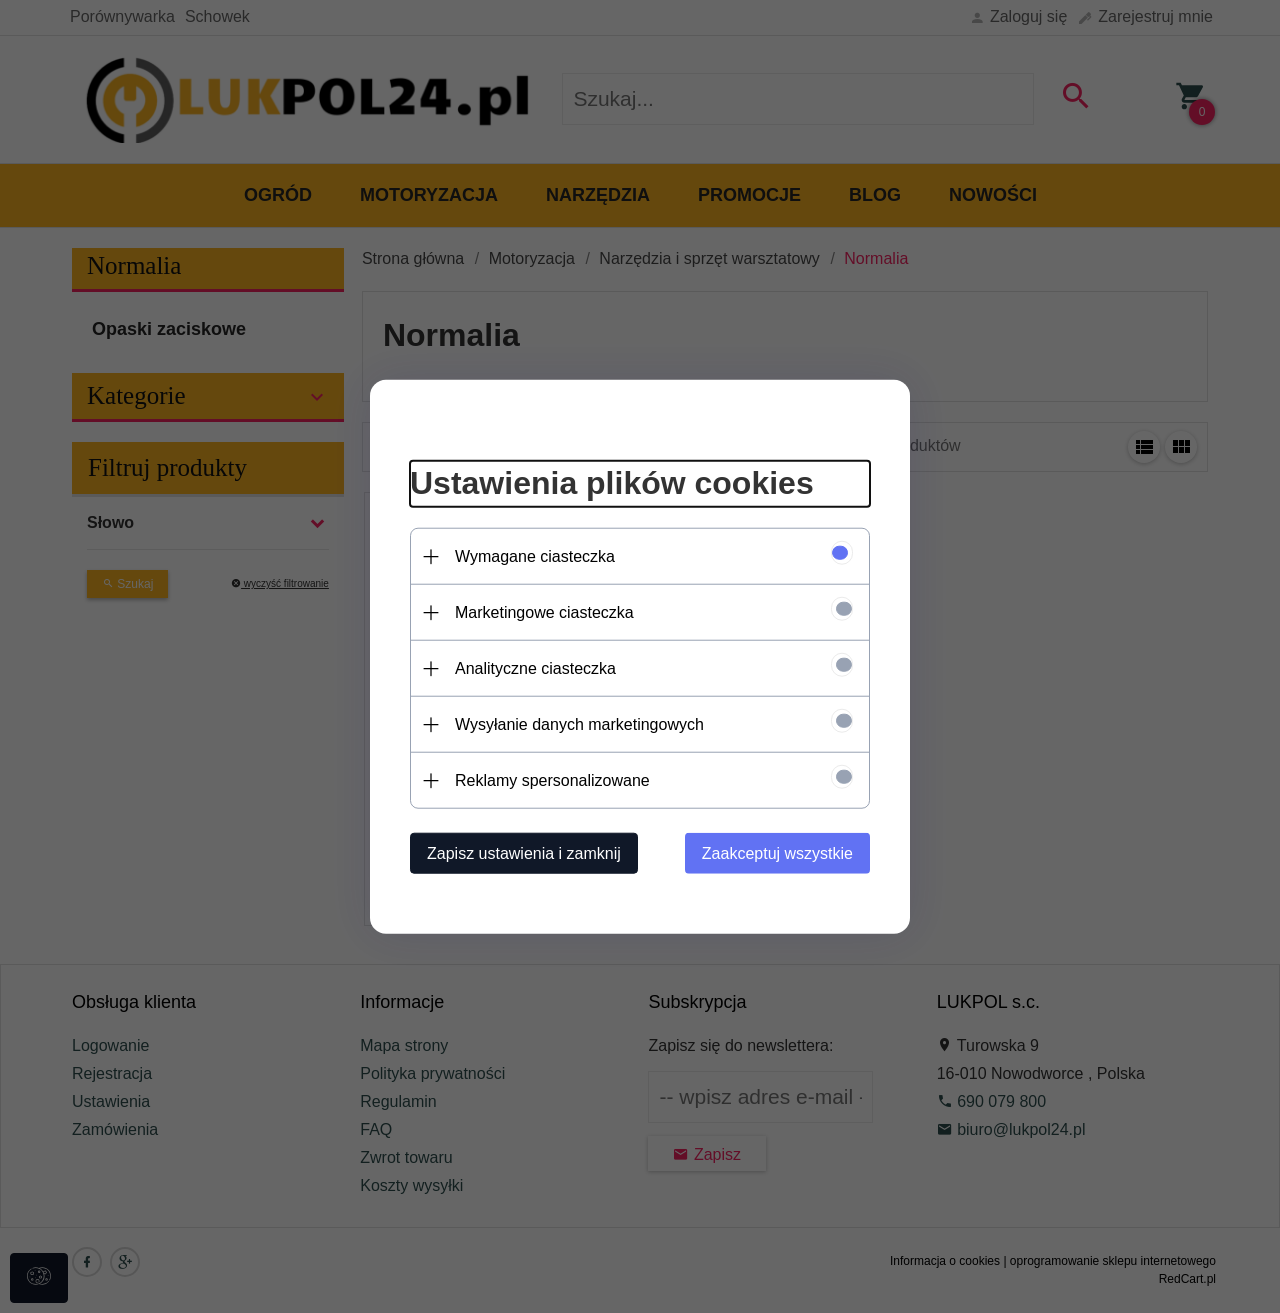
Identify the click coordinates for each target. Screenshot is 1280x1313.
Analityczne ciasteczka (535, 668)
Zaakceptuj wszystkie (777, 853)
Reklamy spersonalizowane (552, 780)
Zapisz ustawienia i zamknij (524, 853)
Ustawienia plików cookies (612, 483)
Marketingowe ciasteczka (544, 612)
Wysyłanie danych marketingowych (579, 724)
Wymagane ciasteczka (535, 556)
